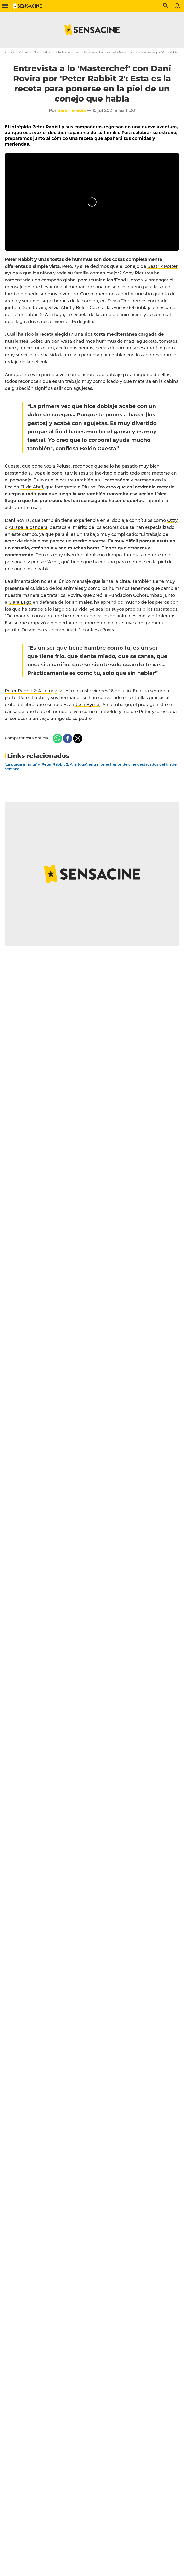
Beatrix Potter (162, 266)
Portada (10, 52)
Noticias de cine (44, 52)
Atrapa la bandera (28, 527)
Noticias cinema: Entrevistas (76, 52)
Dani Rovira (33, 307)
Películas (24, 52)
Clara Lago (20, 602)
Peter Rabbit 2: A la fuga (38, 314)
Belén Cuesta (90, 307)
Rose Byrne (87, 704)
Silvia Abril (59, 307)
